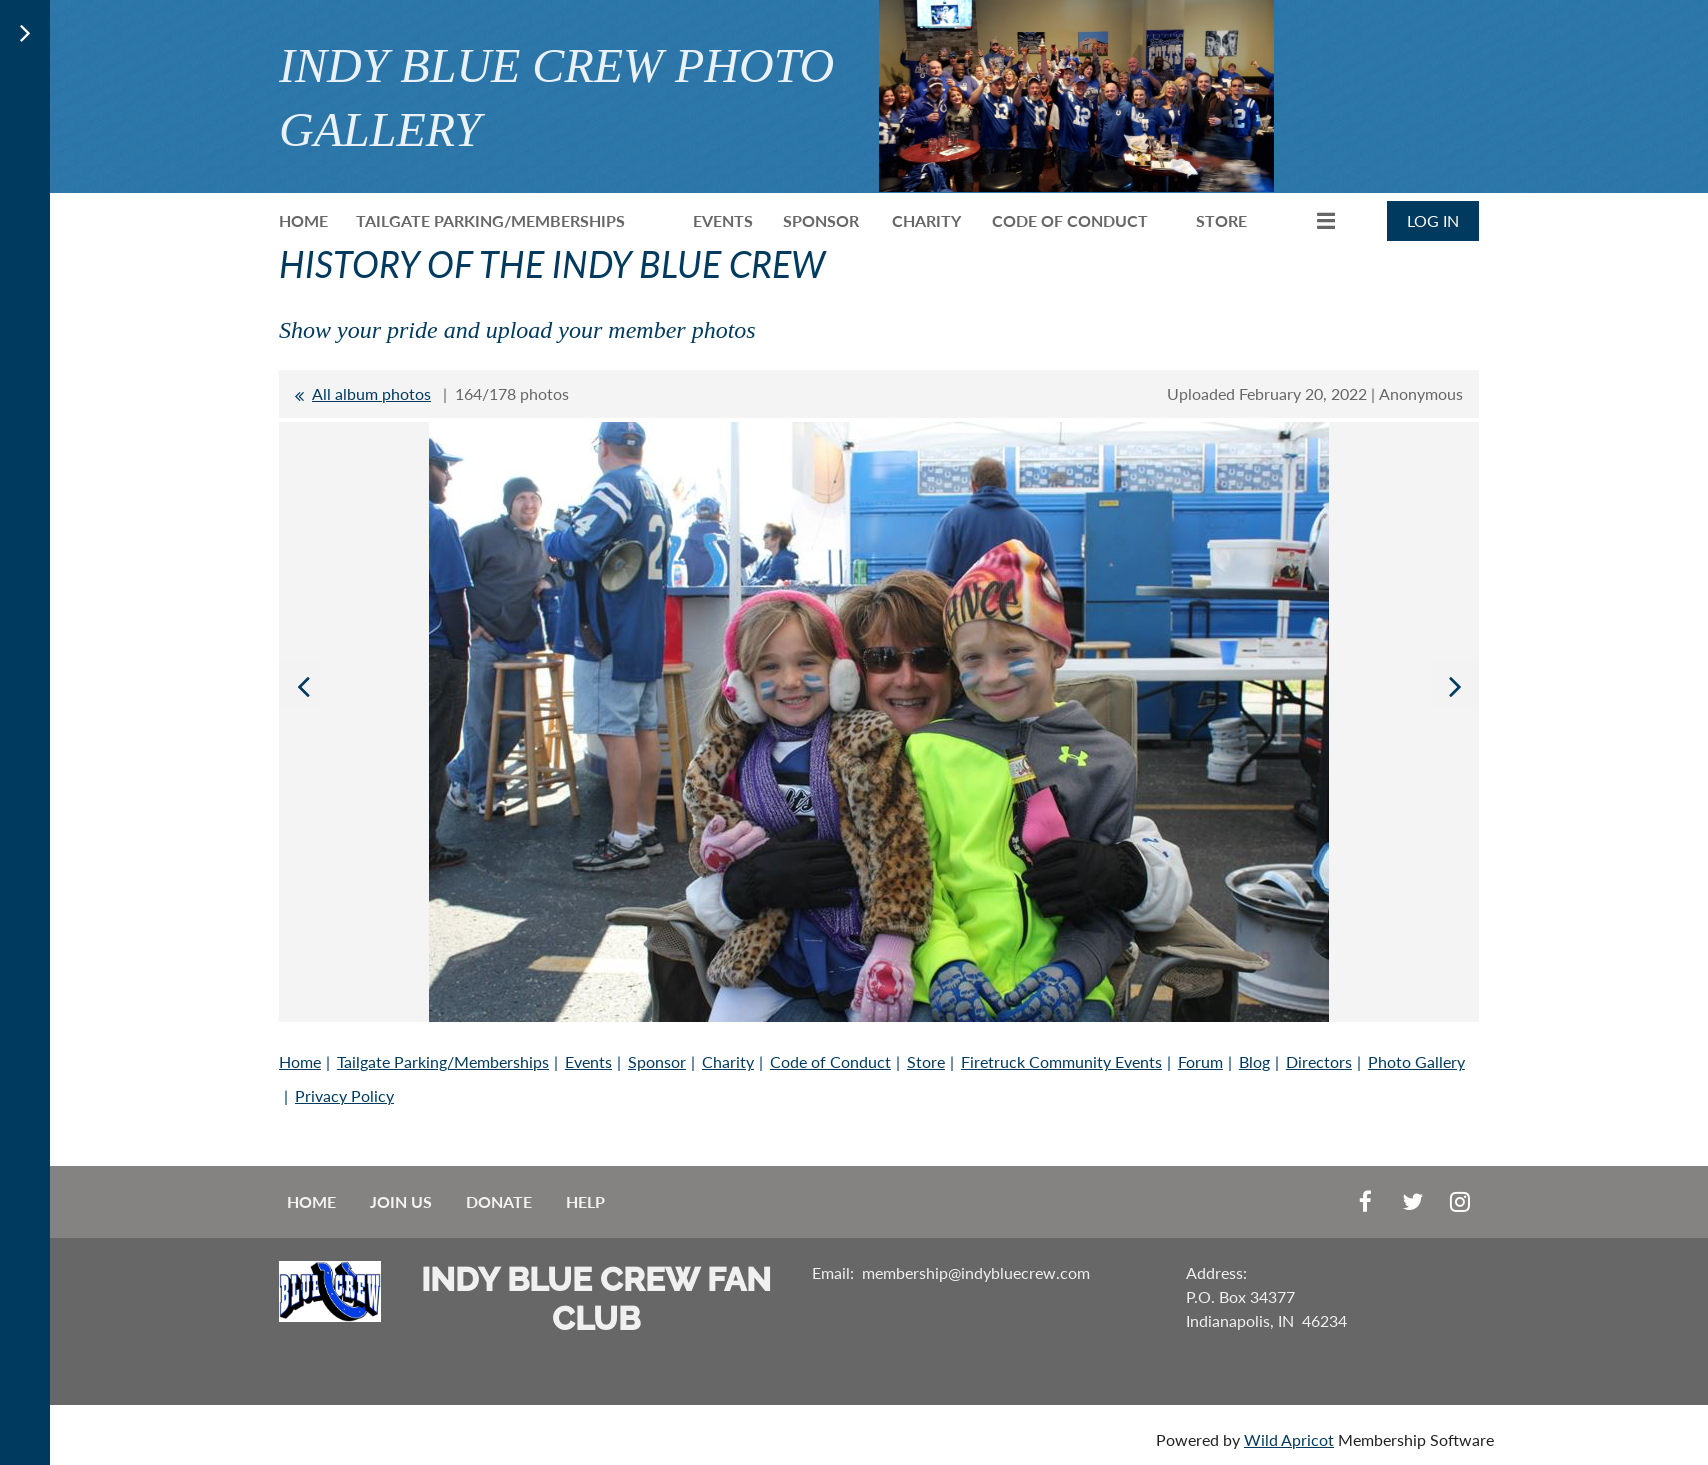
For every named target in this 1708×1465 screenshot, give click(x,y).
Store (926, 1061)
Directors (1319, 1061)
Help (585, 1201)
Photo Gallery (1416, 1061)
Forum (1200, 1061)
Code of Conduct (830, 1061)
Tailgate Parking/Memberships (443, 1061)
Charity (728, 1061)
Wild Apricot (1289, 1439)
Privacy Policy (344, 1095)
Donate (499, 1201)
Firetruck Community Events (1061, 1061)
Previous (303, 686)
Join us (401, 1201)
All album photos (371, 393)
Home (300, 1061)
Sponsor (657, 1061)
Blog (1254, 1061)
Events (588, 1061)
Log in (1433, 220)
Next (1455, 686)
